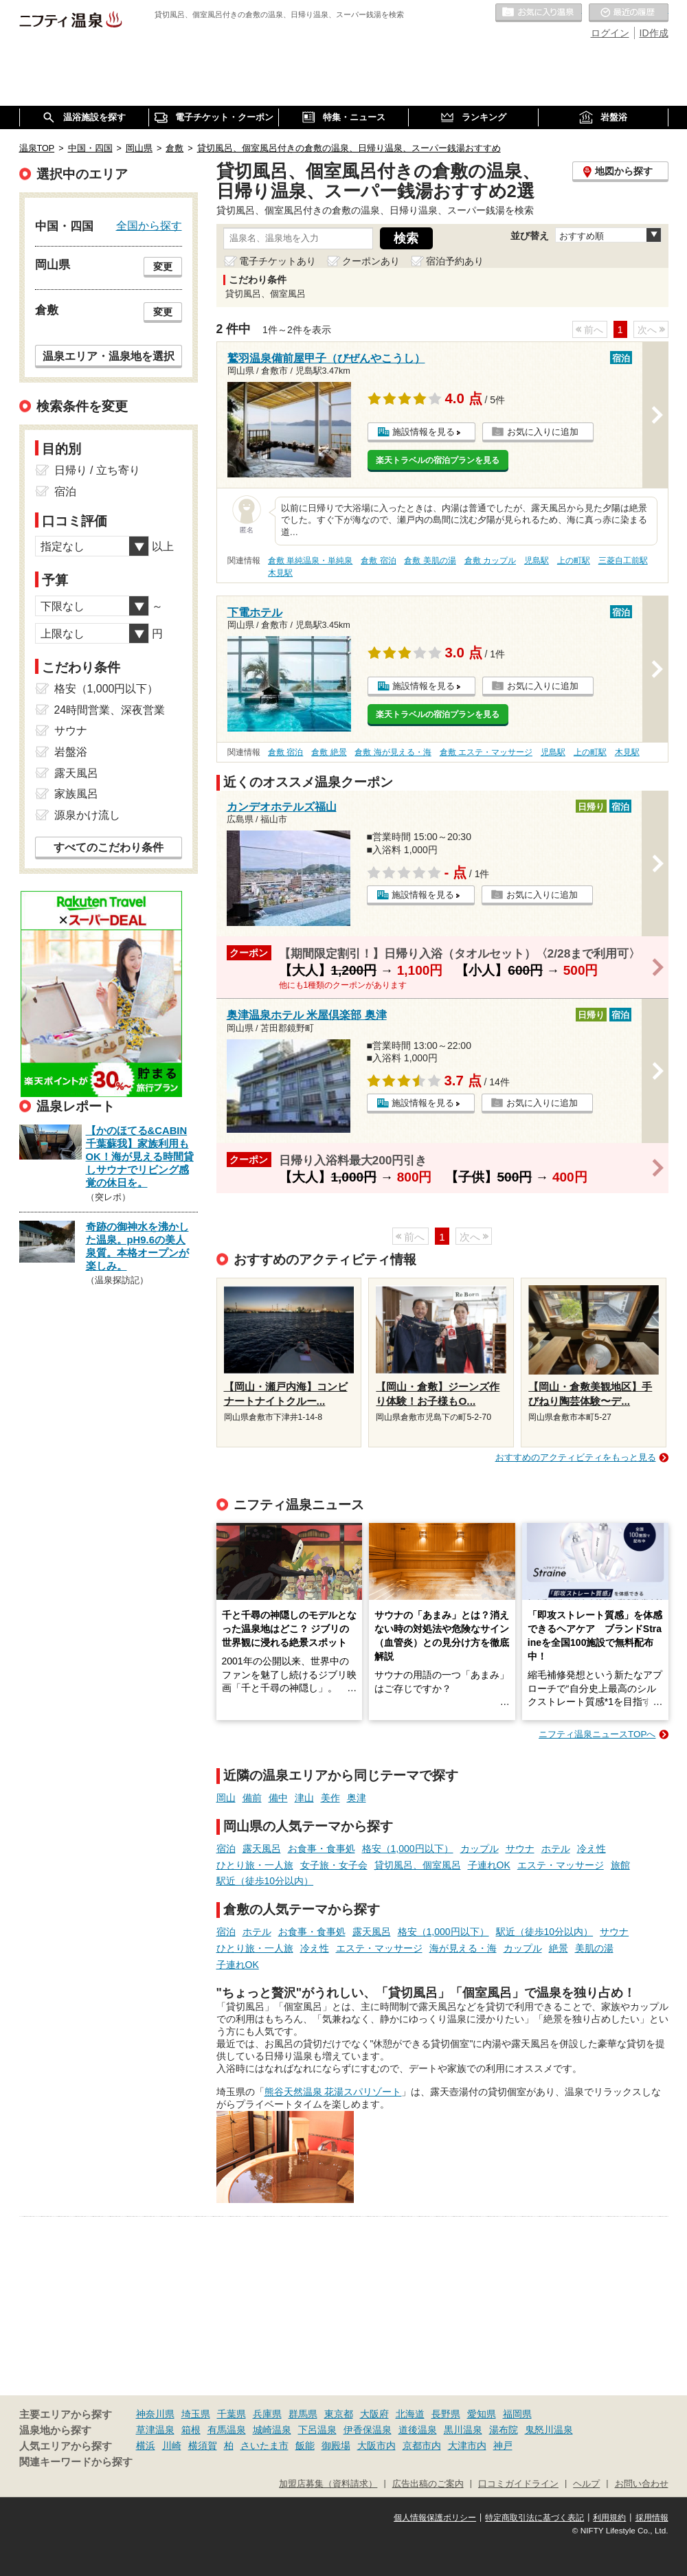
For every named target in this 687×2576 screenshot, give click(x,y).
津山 (304, 1797)
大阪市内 (376, 2445)
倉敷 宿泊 (378, 560)
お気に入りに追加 (542, 432)
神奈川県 (155, 2413)
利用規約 (609, 2517)
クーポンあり (371, 261)
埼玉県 (195, 2413)
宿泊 (226, 1848)
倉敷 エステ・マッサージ (486, 752)
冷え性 (591, 1848)
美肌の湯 (594, 1948)
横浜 (145, 2445)
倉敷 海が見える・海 (392, 752)
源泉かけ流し (87, 815)
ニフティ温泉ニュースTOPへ (597, 1734)
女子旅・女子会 (334, 1865)
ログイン (610, 32)
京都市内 (422, 2445)
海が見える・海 (463, 1948)
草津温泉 (155, 2429)
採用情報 (651, 2517)
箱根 (191, 2429)
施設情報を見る (423, 432)
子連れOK (489, 1865)
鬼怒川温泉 (549, 2429)
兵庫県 (267, 2413)
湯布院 (503, 2429)
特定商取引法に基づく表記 (534, 2517)
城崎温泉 (272, 2429)
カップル (479, 1848)
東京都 (338, 2413)
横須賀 (202, 2445)
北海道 (410, 2413)
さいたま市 (264, 2445)
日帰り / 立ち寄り (97, 470)
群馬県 (303, 2413)
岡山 (226, 1797)
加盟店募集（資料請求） (328, 2484)
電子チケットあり (277, 261)
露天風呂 (262, 1848)
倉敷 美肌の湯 (429, 560)
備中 (278, 1797)
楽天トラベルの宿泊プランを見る (437, 460)
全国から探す (149, 225)
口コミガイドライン (518, 2484)
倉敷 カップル (490, 560)
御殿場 (336, 2445)
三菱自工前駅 (623, 560)
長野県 (445, 2413)
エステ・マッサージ (560, 1865)
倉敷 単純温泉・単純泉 (310, 560)
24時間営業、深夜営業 (110, 710)
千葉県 (231, 2413)
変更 (162, 266)
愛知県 (481, 2413)
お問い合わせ (641, 2484)
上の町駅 (573, 560)
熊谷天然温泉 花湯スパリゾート (333, 2091)
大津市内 (467, 2445)
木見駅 (280, 573)
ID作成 (654, 32)
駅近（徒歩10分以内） (265, 1880)
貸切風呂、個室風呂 (417, 1865)
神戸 (503, 2445)
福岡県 (517, 2413)
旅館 (620, 1865)
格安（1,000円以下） (407, 1848)
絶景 (558, 1948)
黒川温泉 (463, 2429)
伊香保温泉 (368, 2429)
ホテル (555, 1848)
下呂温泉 (317, 2429)
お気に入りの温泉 (538, 13)
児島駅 (536, 560)
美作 (330, 1797)
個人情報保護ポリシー (435, 2517)
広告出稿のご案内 (428, 2484)
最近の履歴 (628, 13)
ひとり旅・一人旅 (254, 1865)
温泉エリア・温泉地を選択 (108, 356)
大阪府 (374, 2413)
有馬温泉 (226, 2429)
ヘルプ (586, 2484)
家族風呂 (76, 794)
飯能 (305, 2445)
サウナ (520, 1848)
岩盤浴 (70, 752)
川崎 (171, 2445)
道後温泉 (417, 2429)
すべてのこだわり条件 (109, 847)
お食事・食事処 (321, 1848)
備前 (252, 1797)
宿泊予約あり (455, 261)
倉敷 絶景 (328, 752)
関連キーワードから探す (76, 2461)
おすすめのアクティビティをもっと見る (575, 1457)
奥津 (356, 1797)
